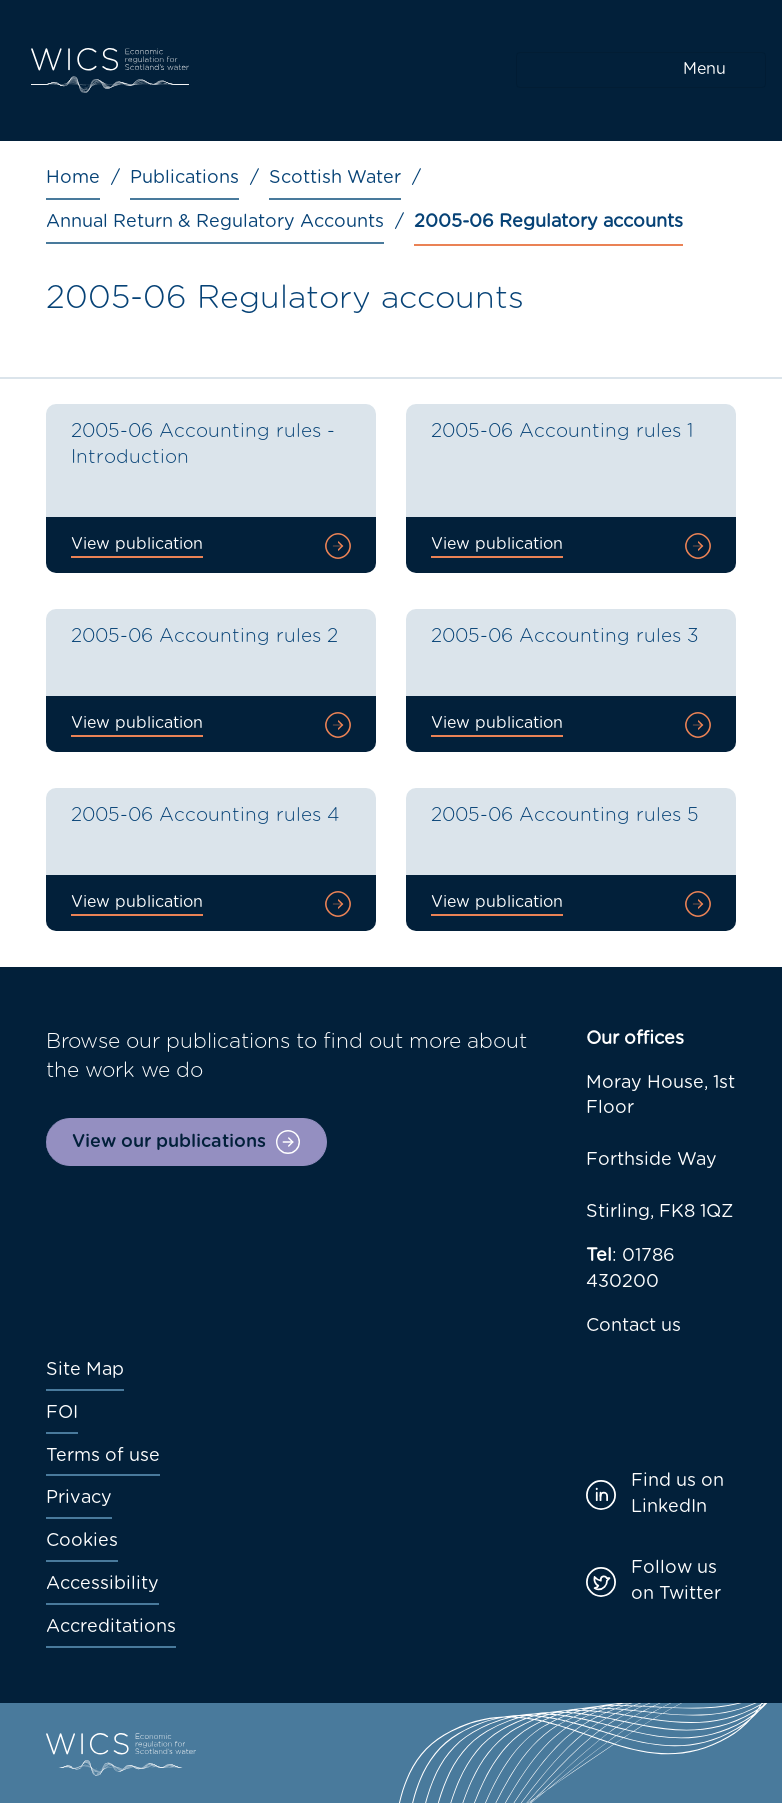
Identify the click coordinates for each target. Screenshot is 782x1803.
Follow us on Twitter (676, 1581)
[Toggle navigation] (641, 70)
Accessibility (102, 1584)
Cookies (82, 1541)
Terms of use (103, 1456)
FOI (62, 1413)
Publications (184, 178)
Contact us (633, 1326)
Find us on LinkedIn (677, 1494)
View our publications (169, 1142)
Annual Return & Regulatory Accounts (215, 222)
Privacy (79, 1498)
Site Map (85, 1370)
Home (73, 178)
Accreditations (111, 1627)
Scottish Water (335, 178)
